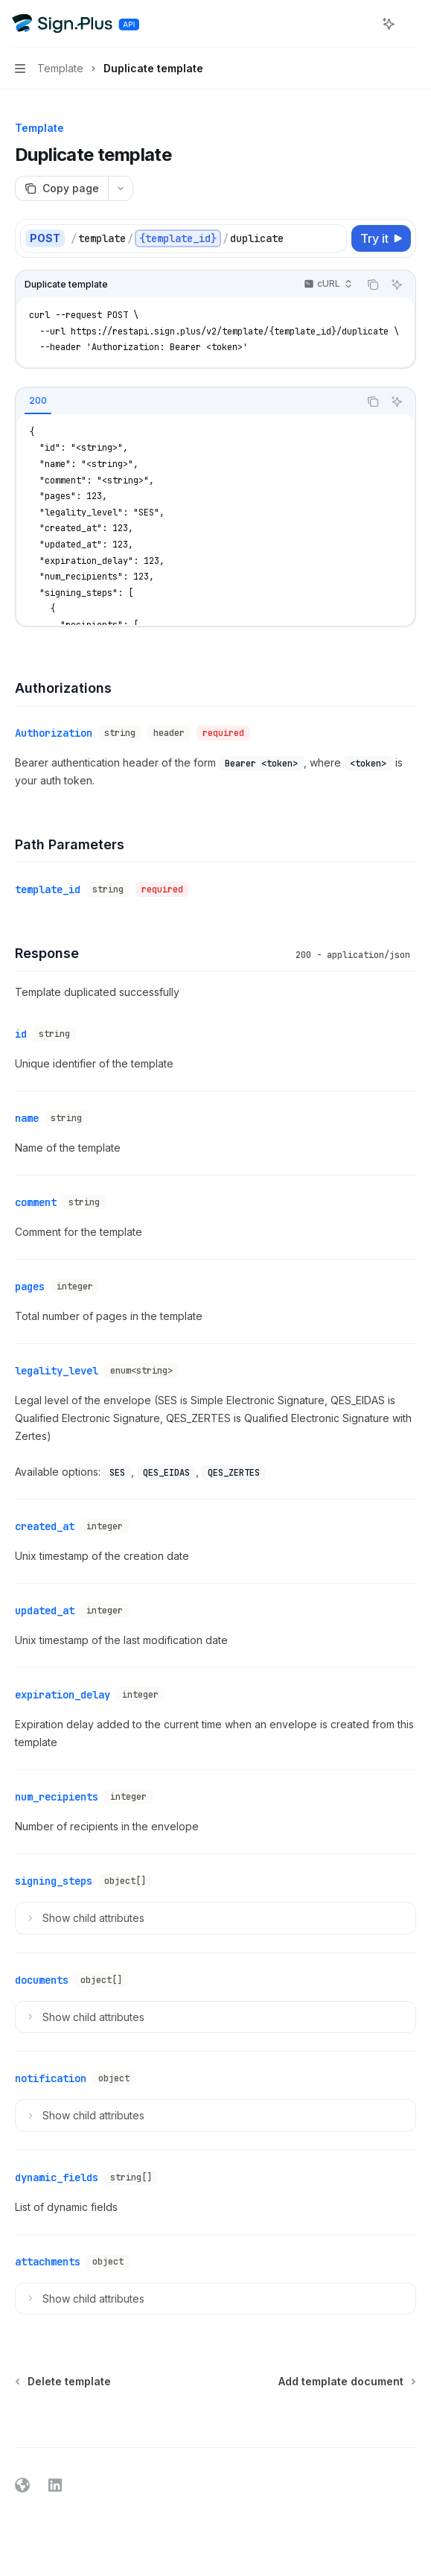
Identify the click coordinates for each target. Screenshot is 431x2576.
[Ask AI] (396, 284)
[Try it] (381, 238)
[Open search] (361, 24)
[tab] (38, 401)
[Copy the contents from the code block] (373, 284)
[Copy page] (61, 188)
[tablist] (187, 401)
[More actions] (411, 23)
